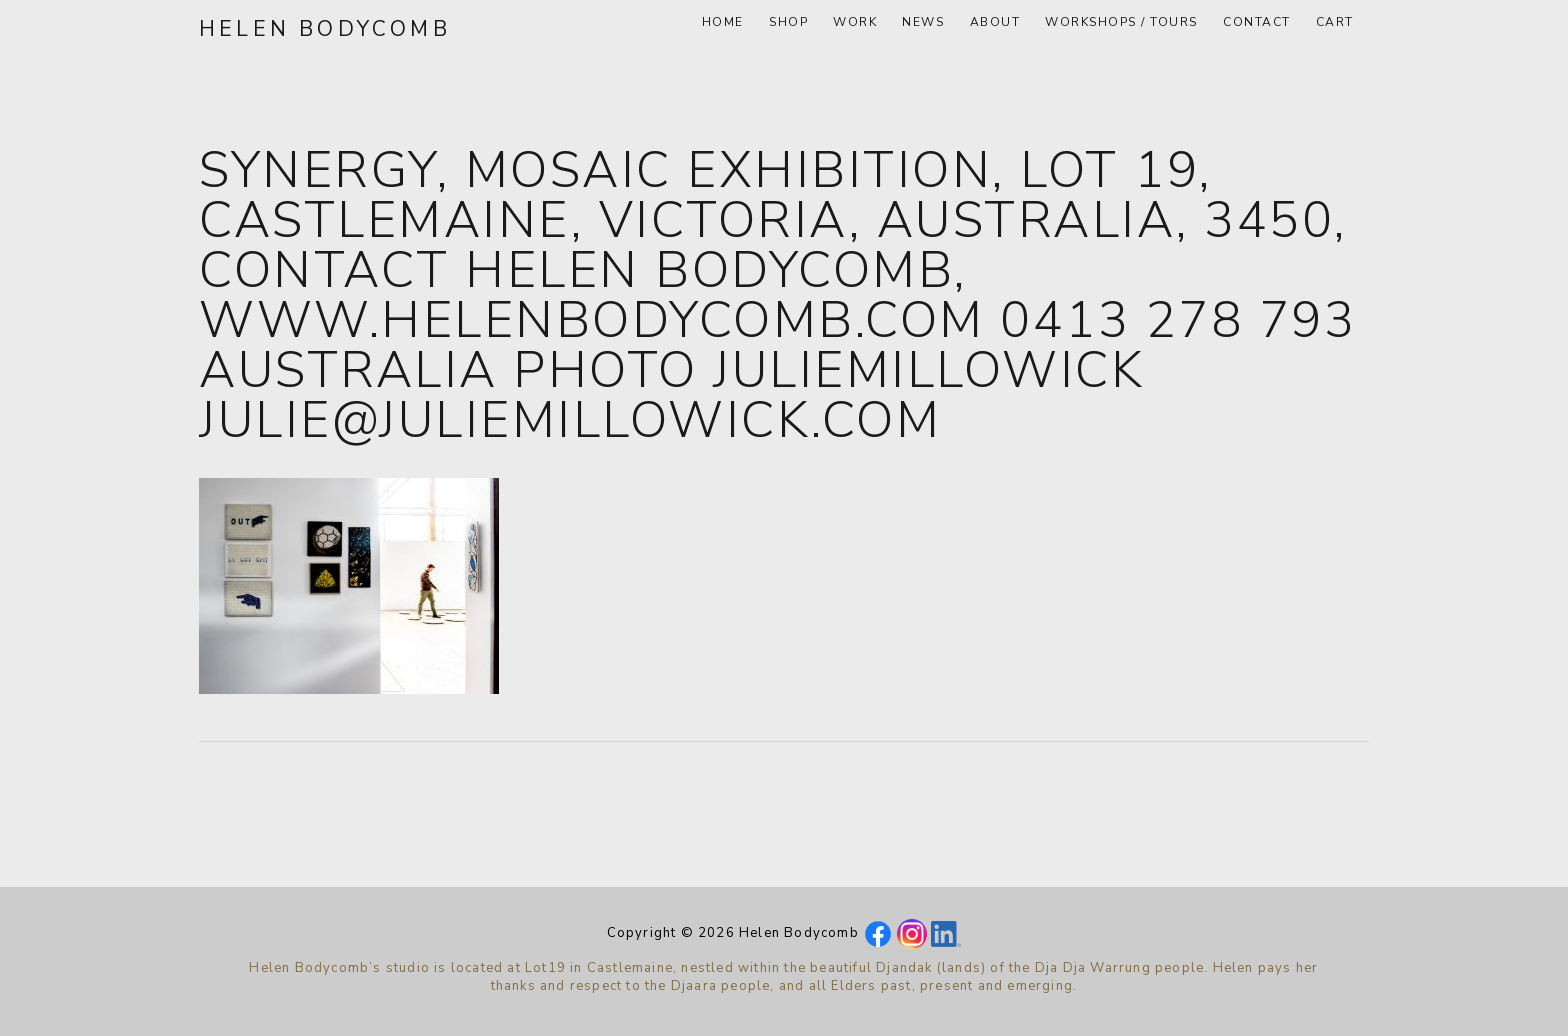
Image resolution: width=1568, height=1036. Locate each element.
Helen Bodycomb (325, 29)
